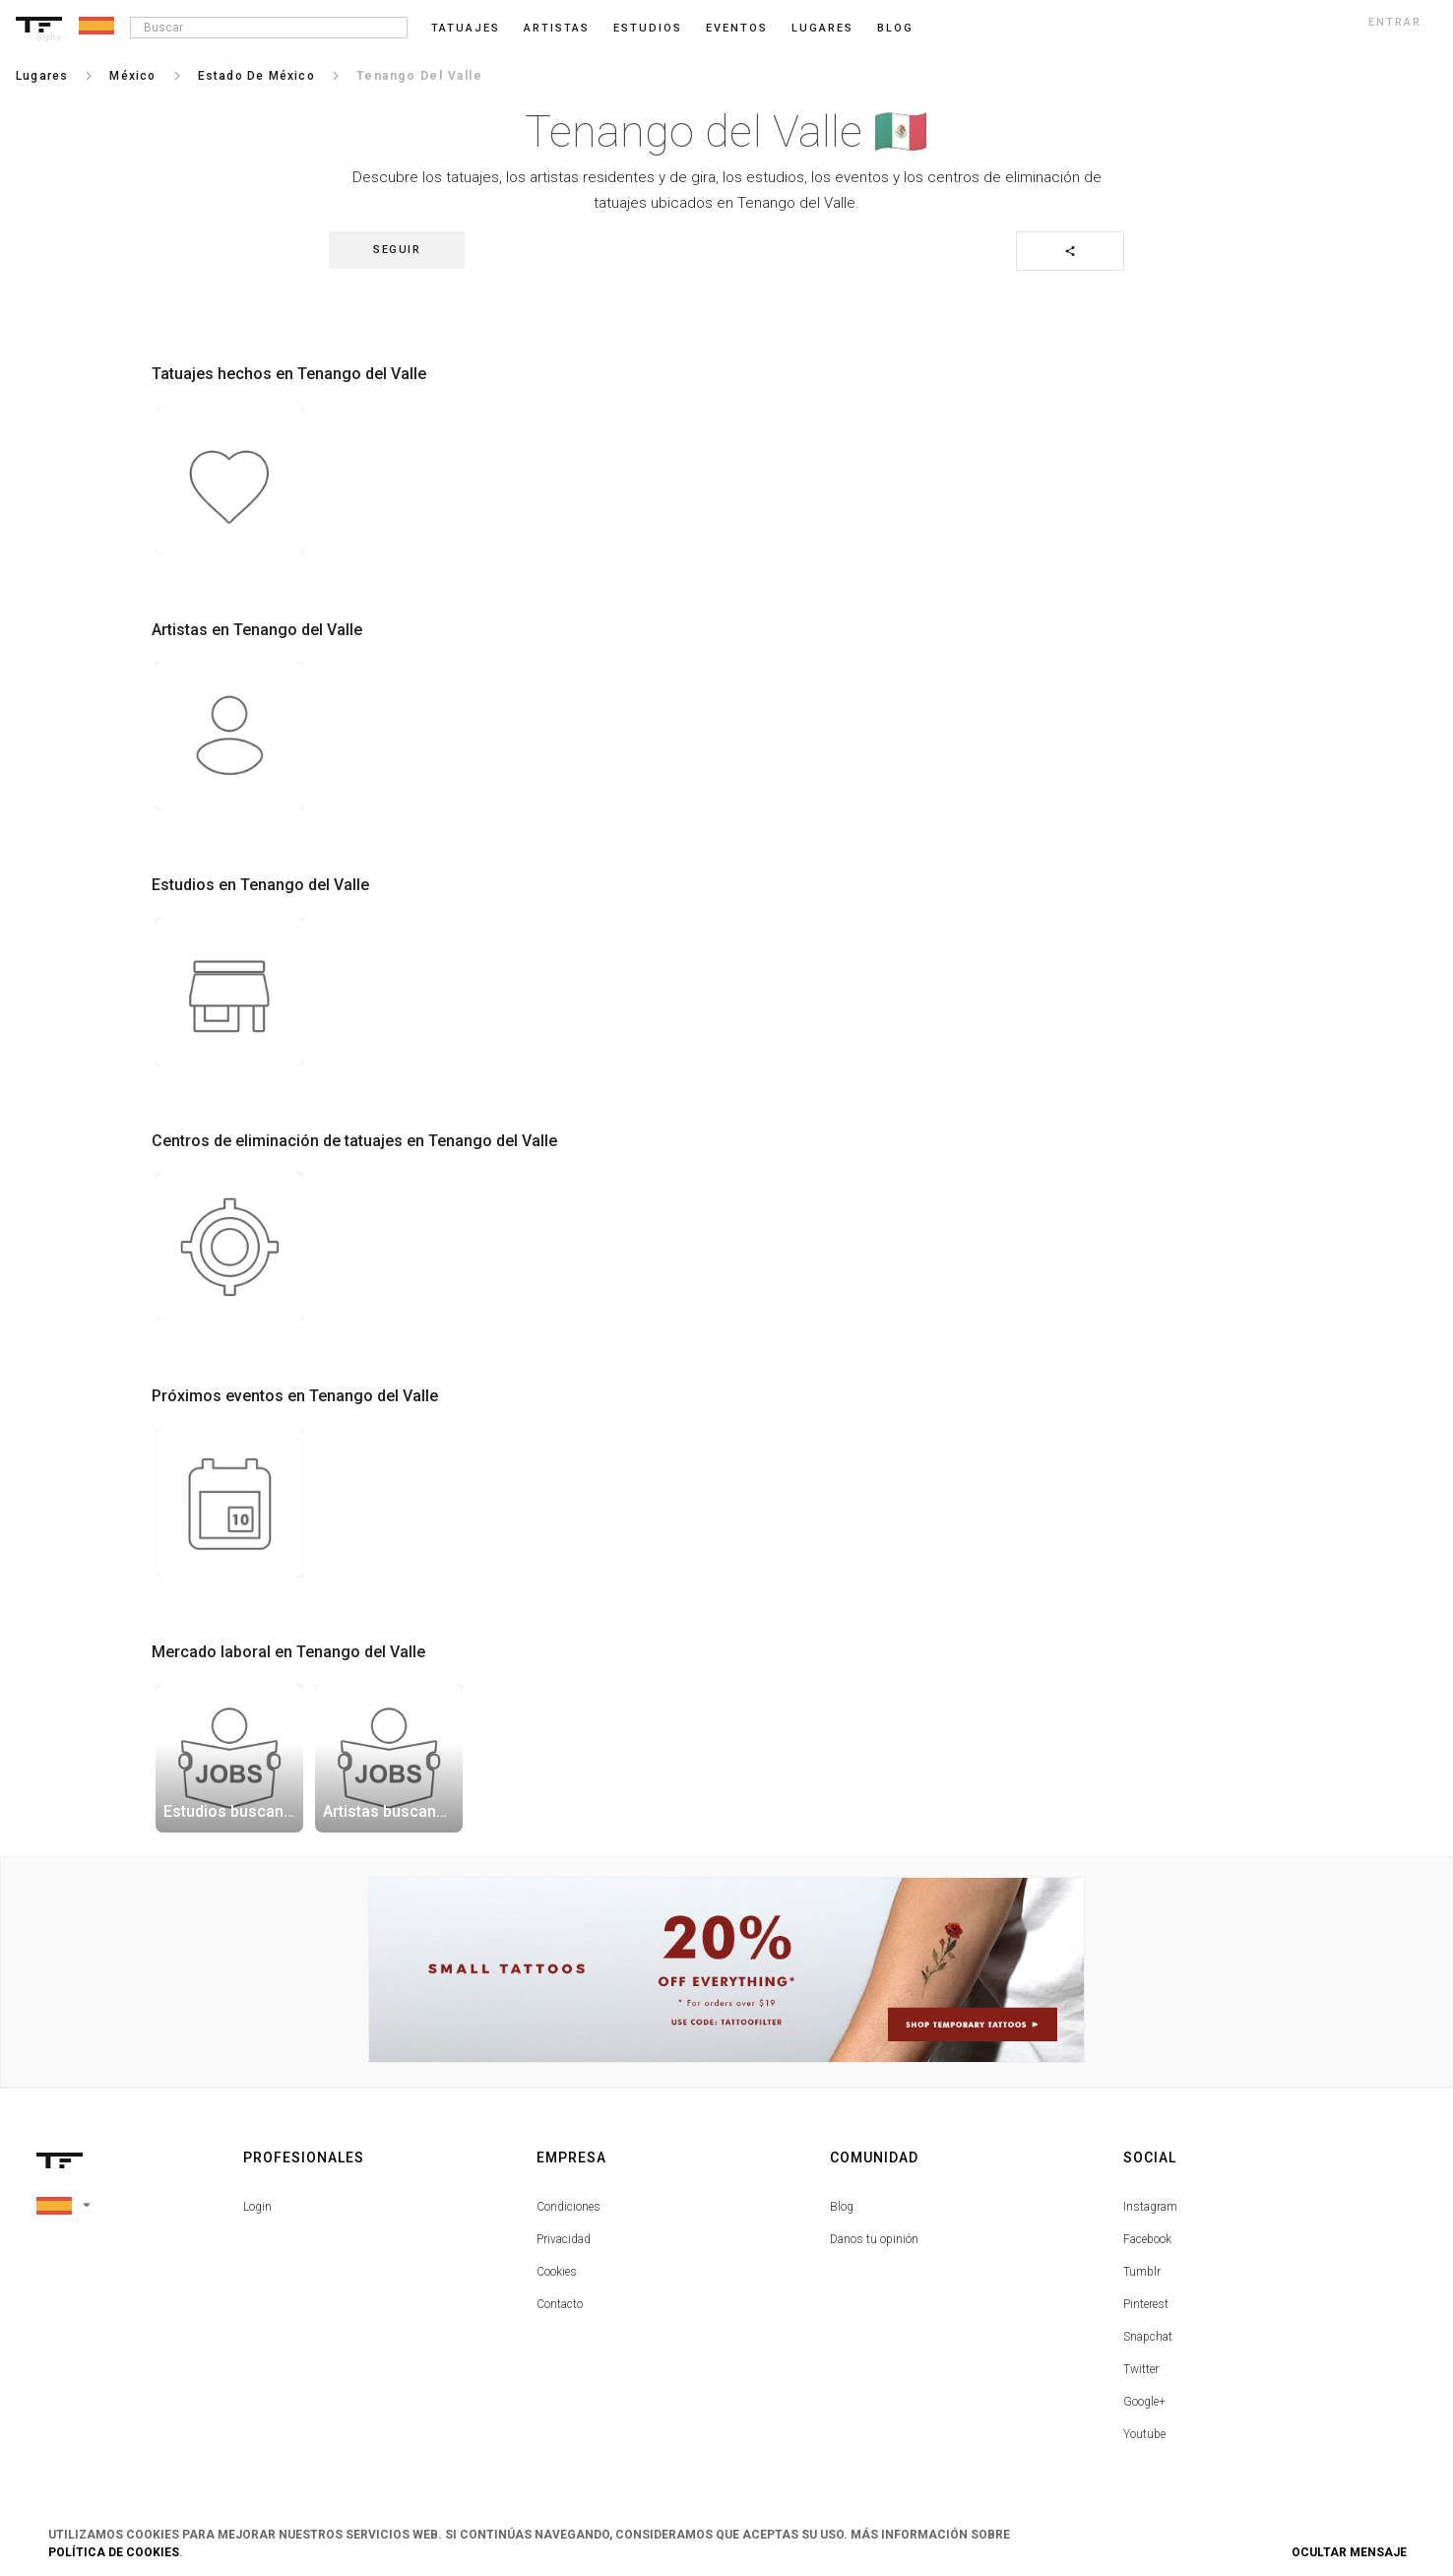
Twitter (1141, 2369)
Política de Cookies (113, 2552)
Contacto (560, 2304)
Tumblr (1142, 2272)
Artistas (557, 28)
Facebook (1147, 2239)
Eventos (737, 28)
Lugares (822, 28)
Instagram (1150, 2207)
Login (257, 2207)
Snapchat (1147, 2337)
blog (895, 28)
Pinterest (1146, 2304)
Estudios (647, 28)
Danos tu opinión (874, 2239)
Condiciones (568, 2207)
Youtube (1144, 2434)
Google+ (1144, 2402)
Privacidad (564, 2239)
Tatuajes (465, 28)
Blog (841, 2207)
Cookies (557, 2272)
